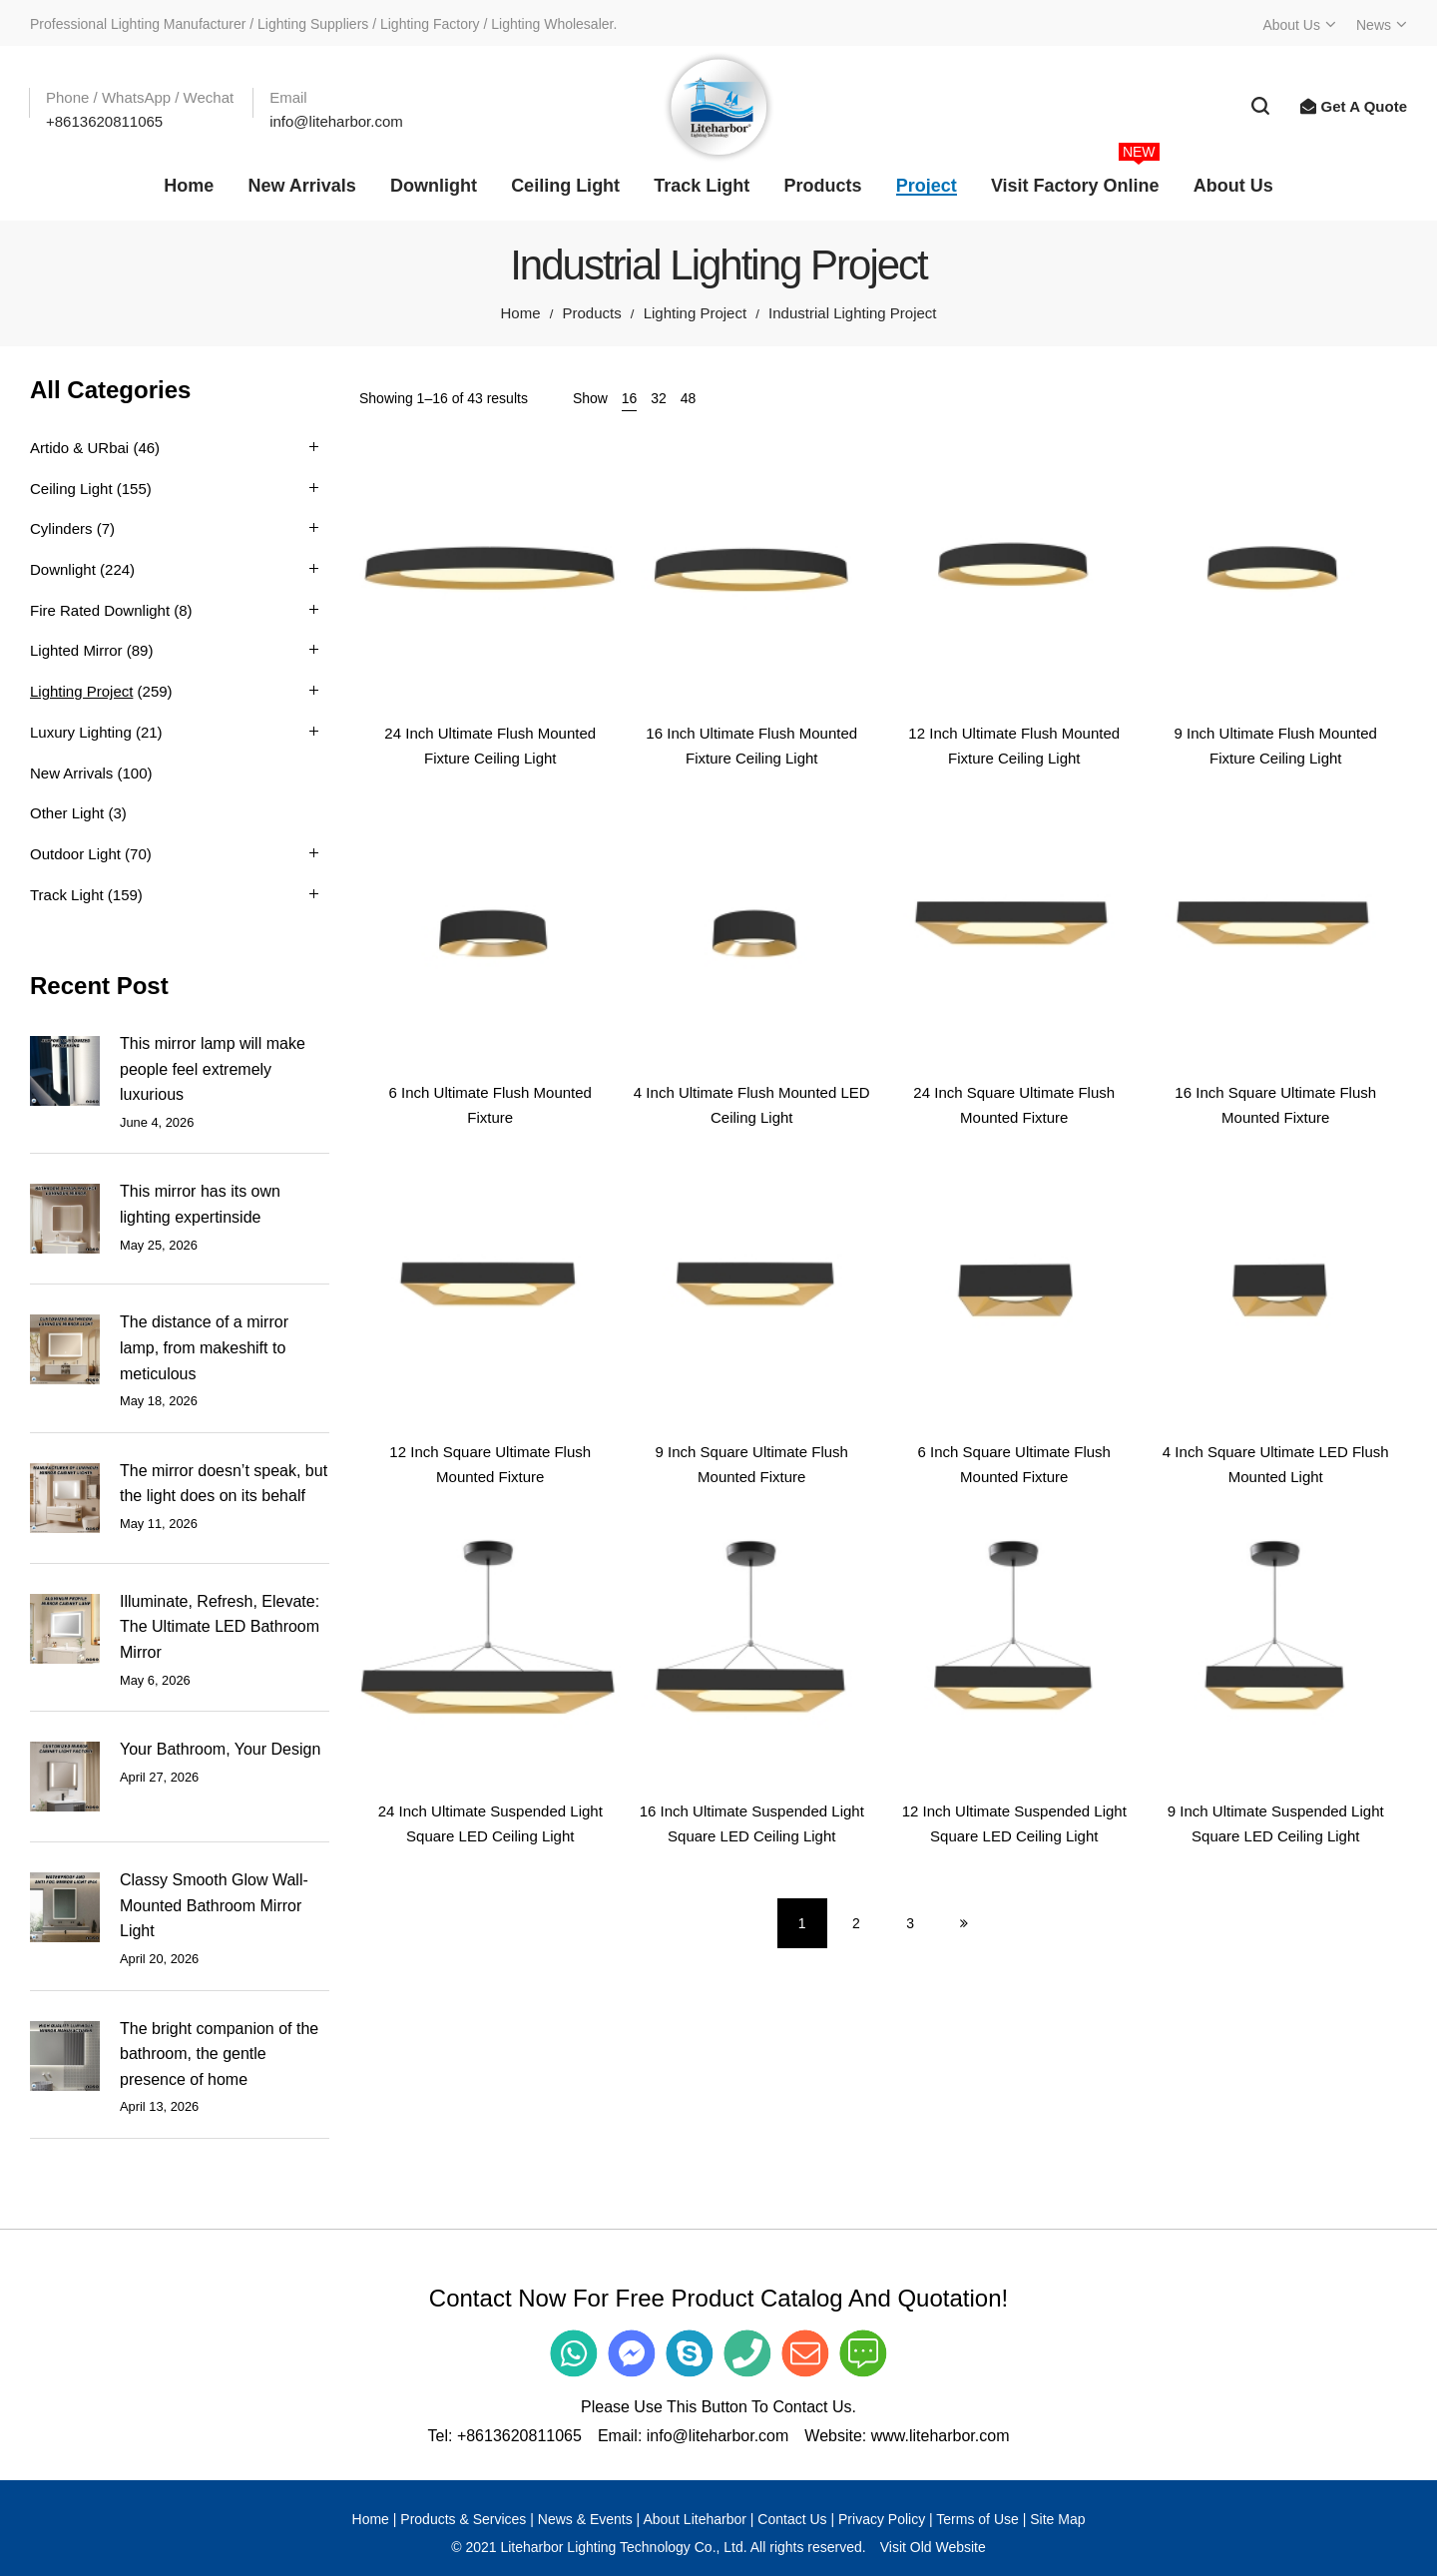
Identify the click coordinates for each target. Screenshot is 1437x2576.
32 (659, 398)
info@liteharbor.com (718, 2435)
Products (591, 312)
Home (520, 312)
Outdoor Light (75, 853)
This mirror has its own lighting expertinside (200, 1204)
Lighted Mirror (76, 650)
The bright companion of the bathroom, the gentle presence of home (219, 2054)
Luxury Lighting (81, 732)
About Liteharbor (694, 2519)
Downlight (63, 569)
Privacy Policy (881, 2519)
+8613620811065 (519, 2435)
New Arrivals (71, 773)
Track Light (67, 894)
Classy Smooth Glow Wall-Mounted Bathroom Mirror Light (214, 1905)
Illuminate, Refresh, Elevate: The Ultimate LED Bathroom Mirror (219, 1627)
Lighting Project (695, 312)
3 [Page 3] (910, 1923)
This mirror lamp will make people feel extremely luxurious (212, 1069)
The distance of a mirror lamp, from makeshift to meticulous (204, 1347)
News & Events (585, 2519)
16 (630, 398)
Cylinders (61, 528)
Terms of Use (977, 2519)
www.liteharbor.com (940, 2435)
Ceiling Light (71, 488)
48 (689, 398)
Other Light (67, 812)
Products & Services (463, 2519)
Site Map (1057, 2519)
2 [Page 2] (856, 1923)
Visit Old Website (933, 2547)
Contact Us (791, 2519)
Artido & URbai (79, 447)
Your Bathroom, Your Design (220, 1749)
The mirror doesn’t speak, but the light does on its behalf (223, 1483)
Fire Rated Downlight (100, 610)
